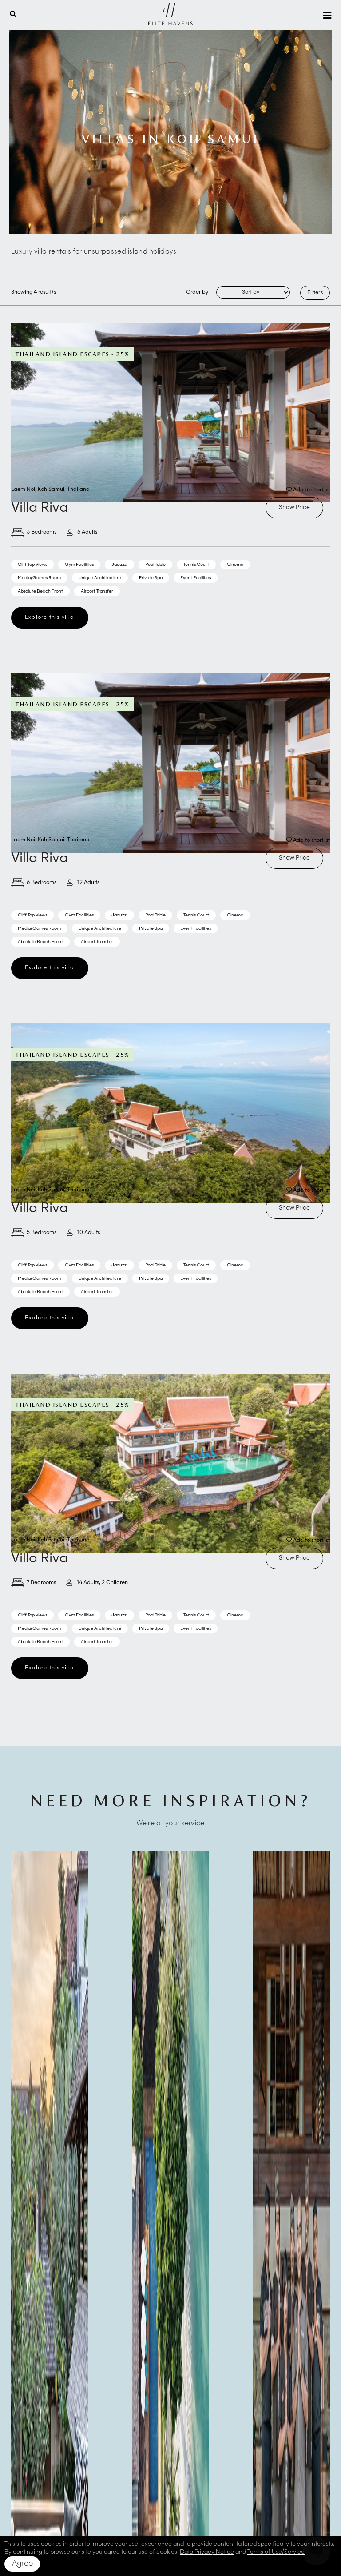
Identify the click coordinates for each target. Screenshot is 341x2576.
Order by (197, 292)
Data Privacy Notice (207, 2552)
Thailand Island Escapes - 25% (73, 354)
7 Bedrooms (33, 1582)
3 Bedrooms (33, 532)
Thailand (78, 489)
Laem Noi (23, 489)
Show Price (294, 507)
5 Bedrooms (33, 1232)
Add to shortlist (308, 490)
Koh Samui (51, 489)
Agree (22, 2564)
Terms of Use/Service (276, 2552)
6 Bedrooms (33, 882)
